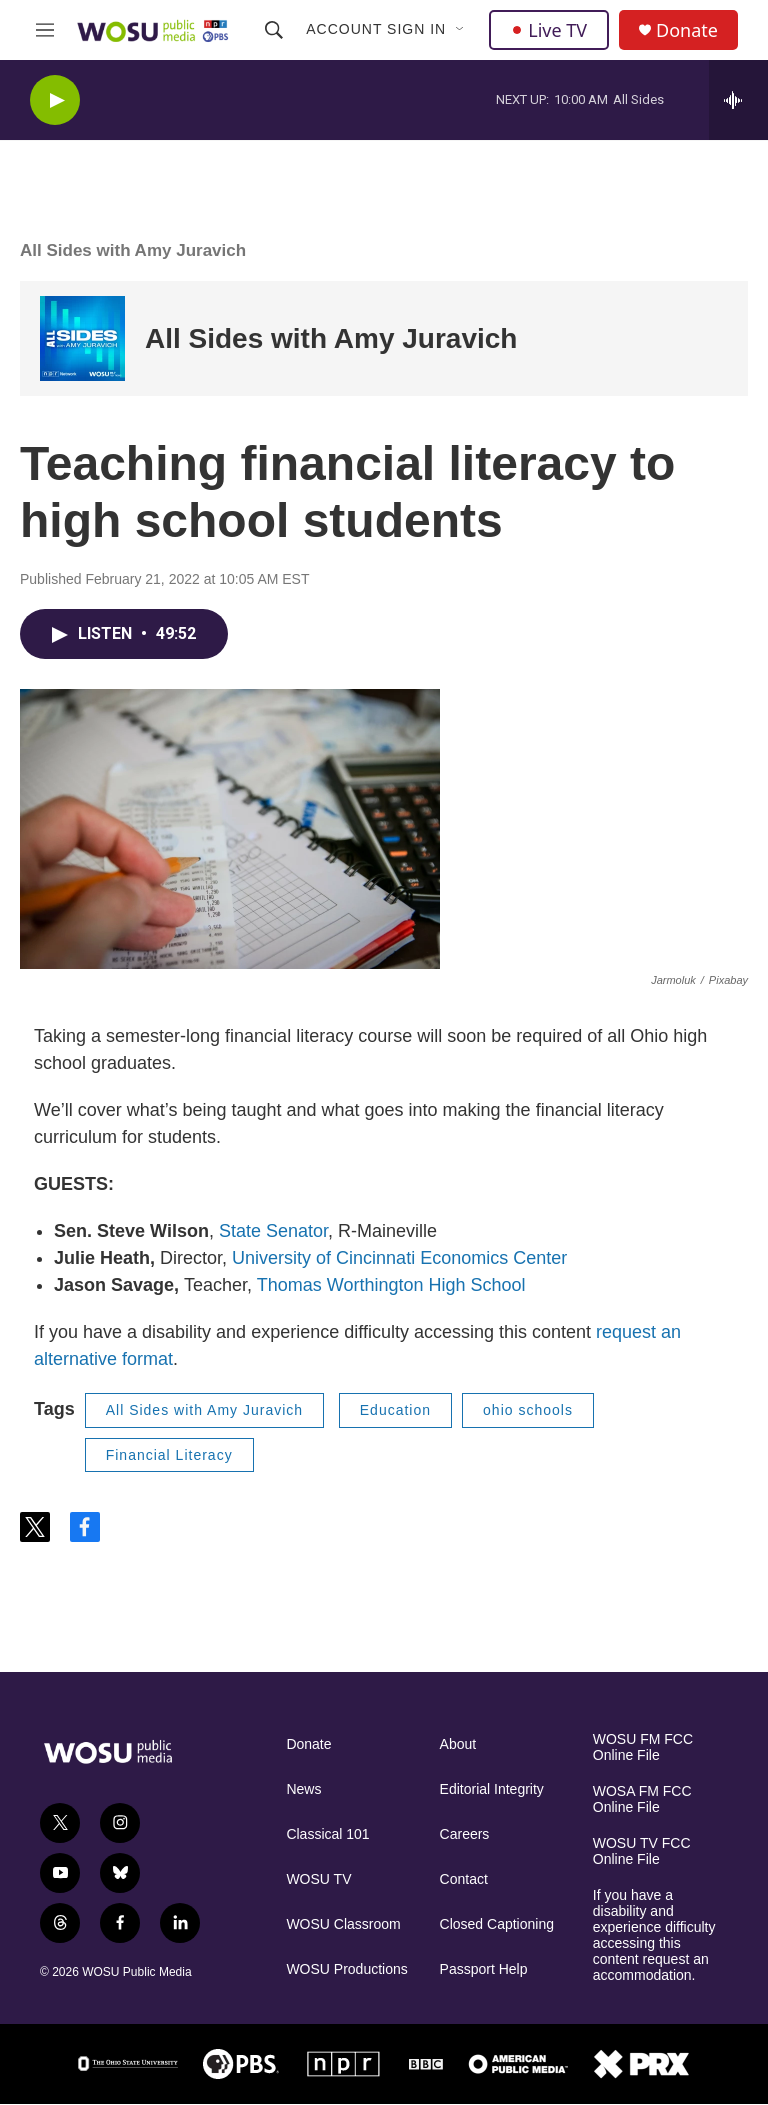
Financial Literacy (169, 1455)
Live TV (549, 30)
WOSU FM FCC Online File (643, 1747)
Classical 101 (327, 1834)
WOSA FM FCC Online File (642, 1799)
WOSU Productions (346, 1969)
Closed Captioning (497, 1924)
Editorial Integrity (492, 1789)
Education (395, 1410)
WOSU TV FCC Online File (642, 1851)
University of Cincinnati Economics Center (399, 1258)
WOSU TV (318, 1879)
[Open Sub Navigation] (461, 30)
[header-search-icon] (274, 30)
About (458, 1744)
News (303, 1789)
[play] (55, 100)
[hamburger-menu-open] (45, 30)
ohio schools (528, 1410)
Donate (687, 30)
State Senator (273, 1231)
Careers (465, 1834)
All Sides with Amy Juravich (133, 250)
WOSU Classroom (343, 1924)
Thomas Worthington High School (391, 1285)
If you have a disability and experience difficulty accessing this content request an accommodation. (654, 1935)
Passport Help (484, 1969)
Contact (464, 1879)
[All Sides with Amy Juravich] (82, 338)
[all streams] (738, 100)
